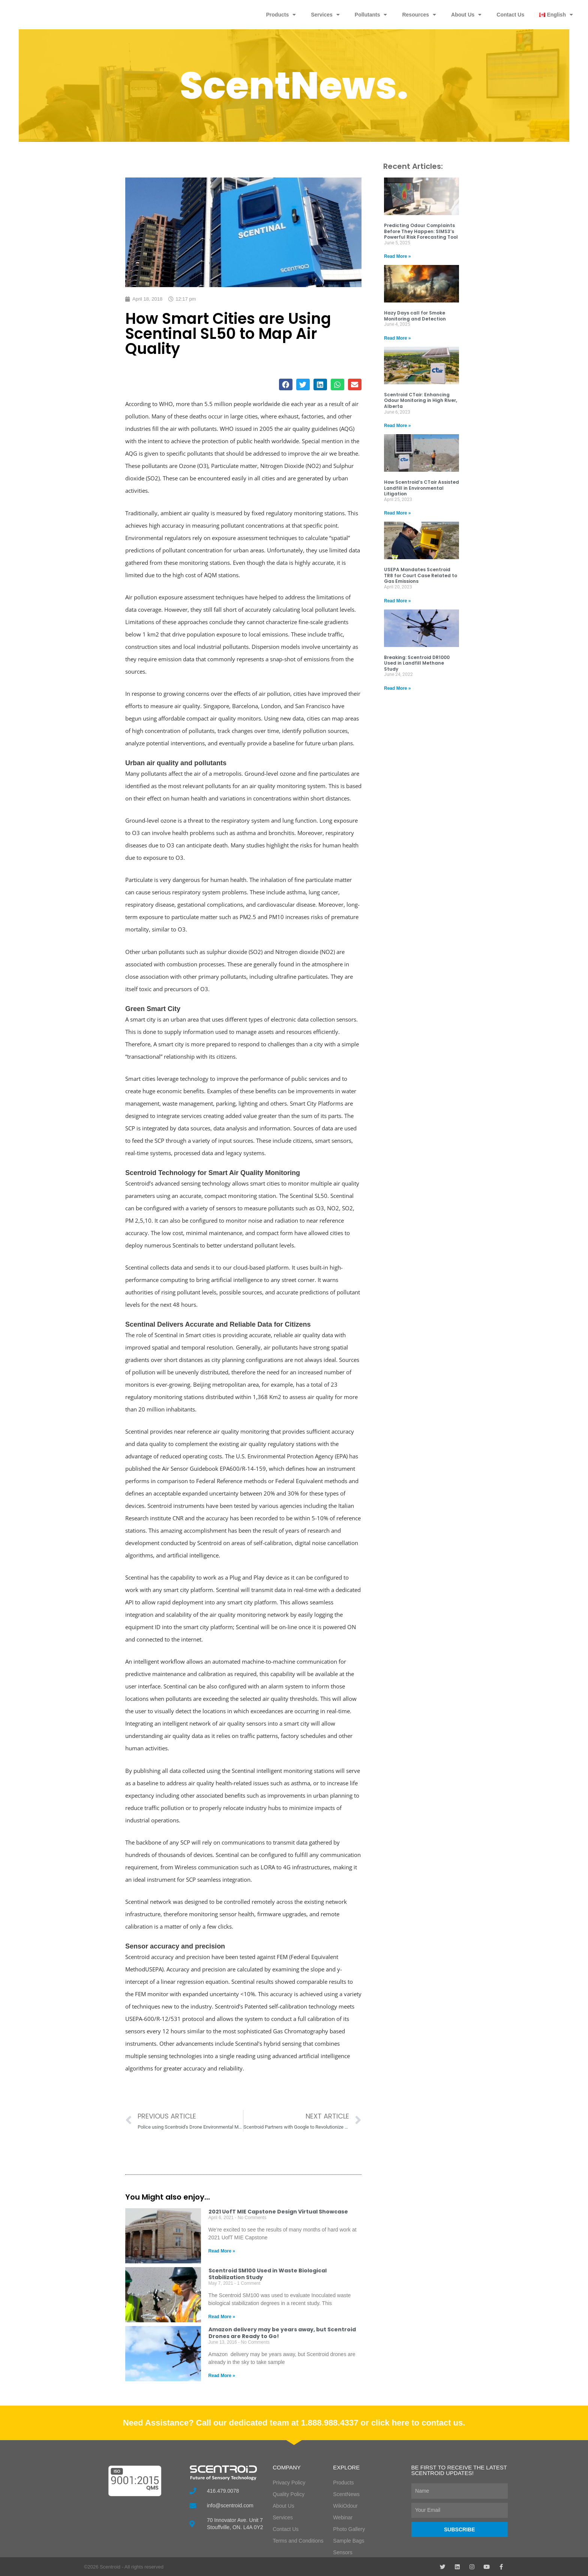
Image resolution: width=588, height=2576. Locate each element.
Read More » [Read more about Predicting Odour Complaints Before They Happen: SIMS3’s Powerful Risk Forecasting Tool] (397, 256)
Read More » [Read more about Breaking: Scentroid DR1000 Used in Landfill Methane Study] (397, 688)
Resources (419, 14)
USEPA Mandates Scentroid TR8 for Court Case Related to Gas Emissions (420, 575)
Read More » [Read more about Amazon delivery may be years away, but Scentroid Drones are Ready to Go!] (221, 2375)
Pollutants (371, 14)
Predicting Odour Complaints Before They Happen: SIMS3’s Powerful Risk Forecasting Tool (421, 231)
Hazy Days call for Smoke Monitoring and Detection (415, 316)
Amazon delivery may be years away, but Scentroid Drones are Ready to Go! (282, 2333)
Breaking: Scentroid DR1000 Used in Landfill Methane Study (417, 663)
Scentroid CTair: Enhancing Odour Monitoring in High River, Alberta (420, 400)
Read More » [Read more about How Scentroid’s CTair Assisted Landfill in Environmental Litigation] (397, 513)
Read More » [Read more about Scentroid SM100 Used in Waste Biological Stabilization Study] (221, 2316)
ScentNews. (294, 85)
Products (281, 14)
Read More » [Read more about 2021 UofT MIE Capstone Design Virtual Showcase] (221, 2251)
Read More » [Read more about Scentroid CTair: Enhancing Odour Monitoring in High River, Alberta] (397, 425)
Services (325, 14)
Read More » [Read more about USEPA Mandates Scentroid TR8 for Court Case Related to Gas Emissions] (397, 600)
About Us (466, 14)
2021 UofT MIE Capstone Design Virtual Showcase (278, 2211)
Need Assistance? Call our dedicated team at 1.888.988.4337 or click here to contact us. (294, 2422)
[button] (285, 384)
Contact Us (510, 15)
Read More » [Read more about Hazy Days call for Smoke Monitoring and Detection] (397, 338)
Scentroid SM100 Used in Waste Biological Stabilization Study (267, 2274)
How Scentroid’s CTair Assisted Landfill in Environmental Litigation (421, 488)
